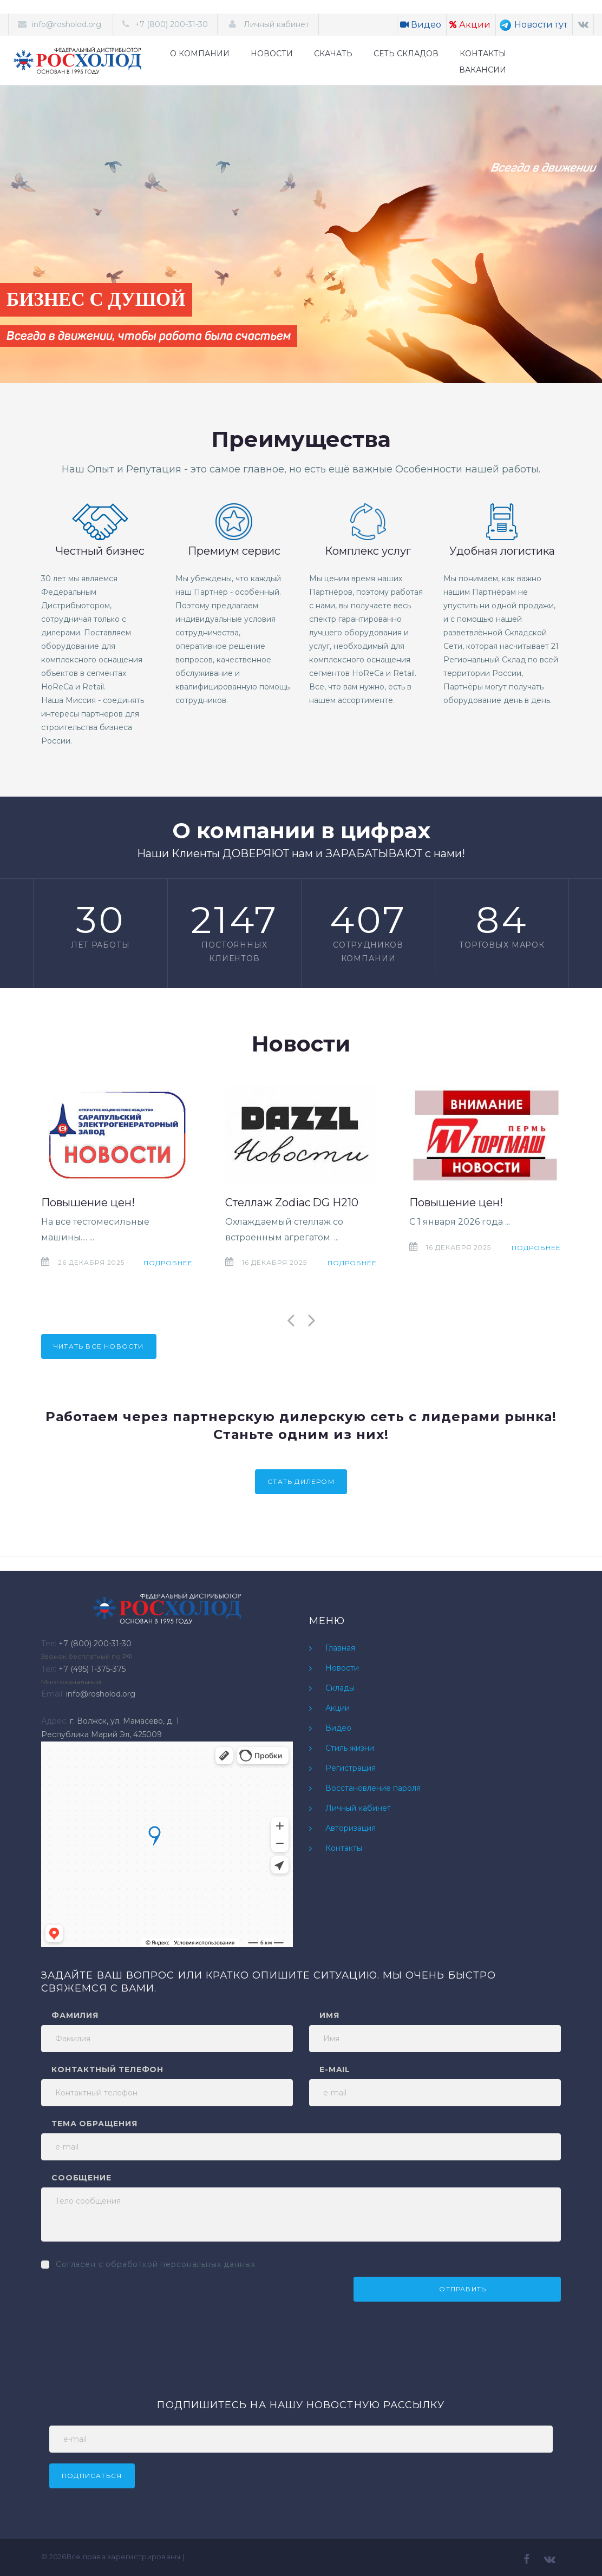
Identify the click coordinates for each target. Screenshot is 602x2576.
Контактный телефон (107, 2069)
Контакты (343, 1848)
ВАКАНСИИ (482, 70)
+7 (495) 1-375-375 (92, 1669)
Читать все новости (99, 1346)
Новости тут (533, 24)
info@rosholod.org (66, 24)
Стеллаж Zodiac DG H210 (291, 1202)
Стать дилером (301, 1481)
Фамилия (75, 2015)
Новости (342, 1668)
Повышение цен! (88, 1202)
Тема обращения (94, 2123)
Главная (340, 1648)
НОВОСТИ (272, 53)
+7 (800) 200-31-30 (171, 24)
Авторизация (350, 1828)
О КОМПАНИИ (200, 53)
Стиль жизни (349, 1748)
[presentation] (123, 2298)
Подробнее (168, 1263)
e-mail (334, 2069)
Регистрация (350, 1768)
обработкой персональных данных (180, 2264)
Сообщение (81, 2178)
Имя (329, 2015)
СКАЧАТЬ (333, 53)
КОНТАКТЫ (483, 53)
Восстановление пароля (373, 1788)
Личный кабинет (275, 24)
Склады (340, 1688)
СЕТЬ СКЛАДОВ (406, 53)
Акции (469, 24)
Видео (420, 24)
